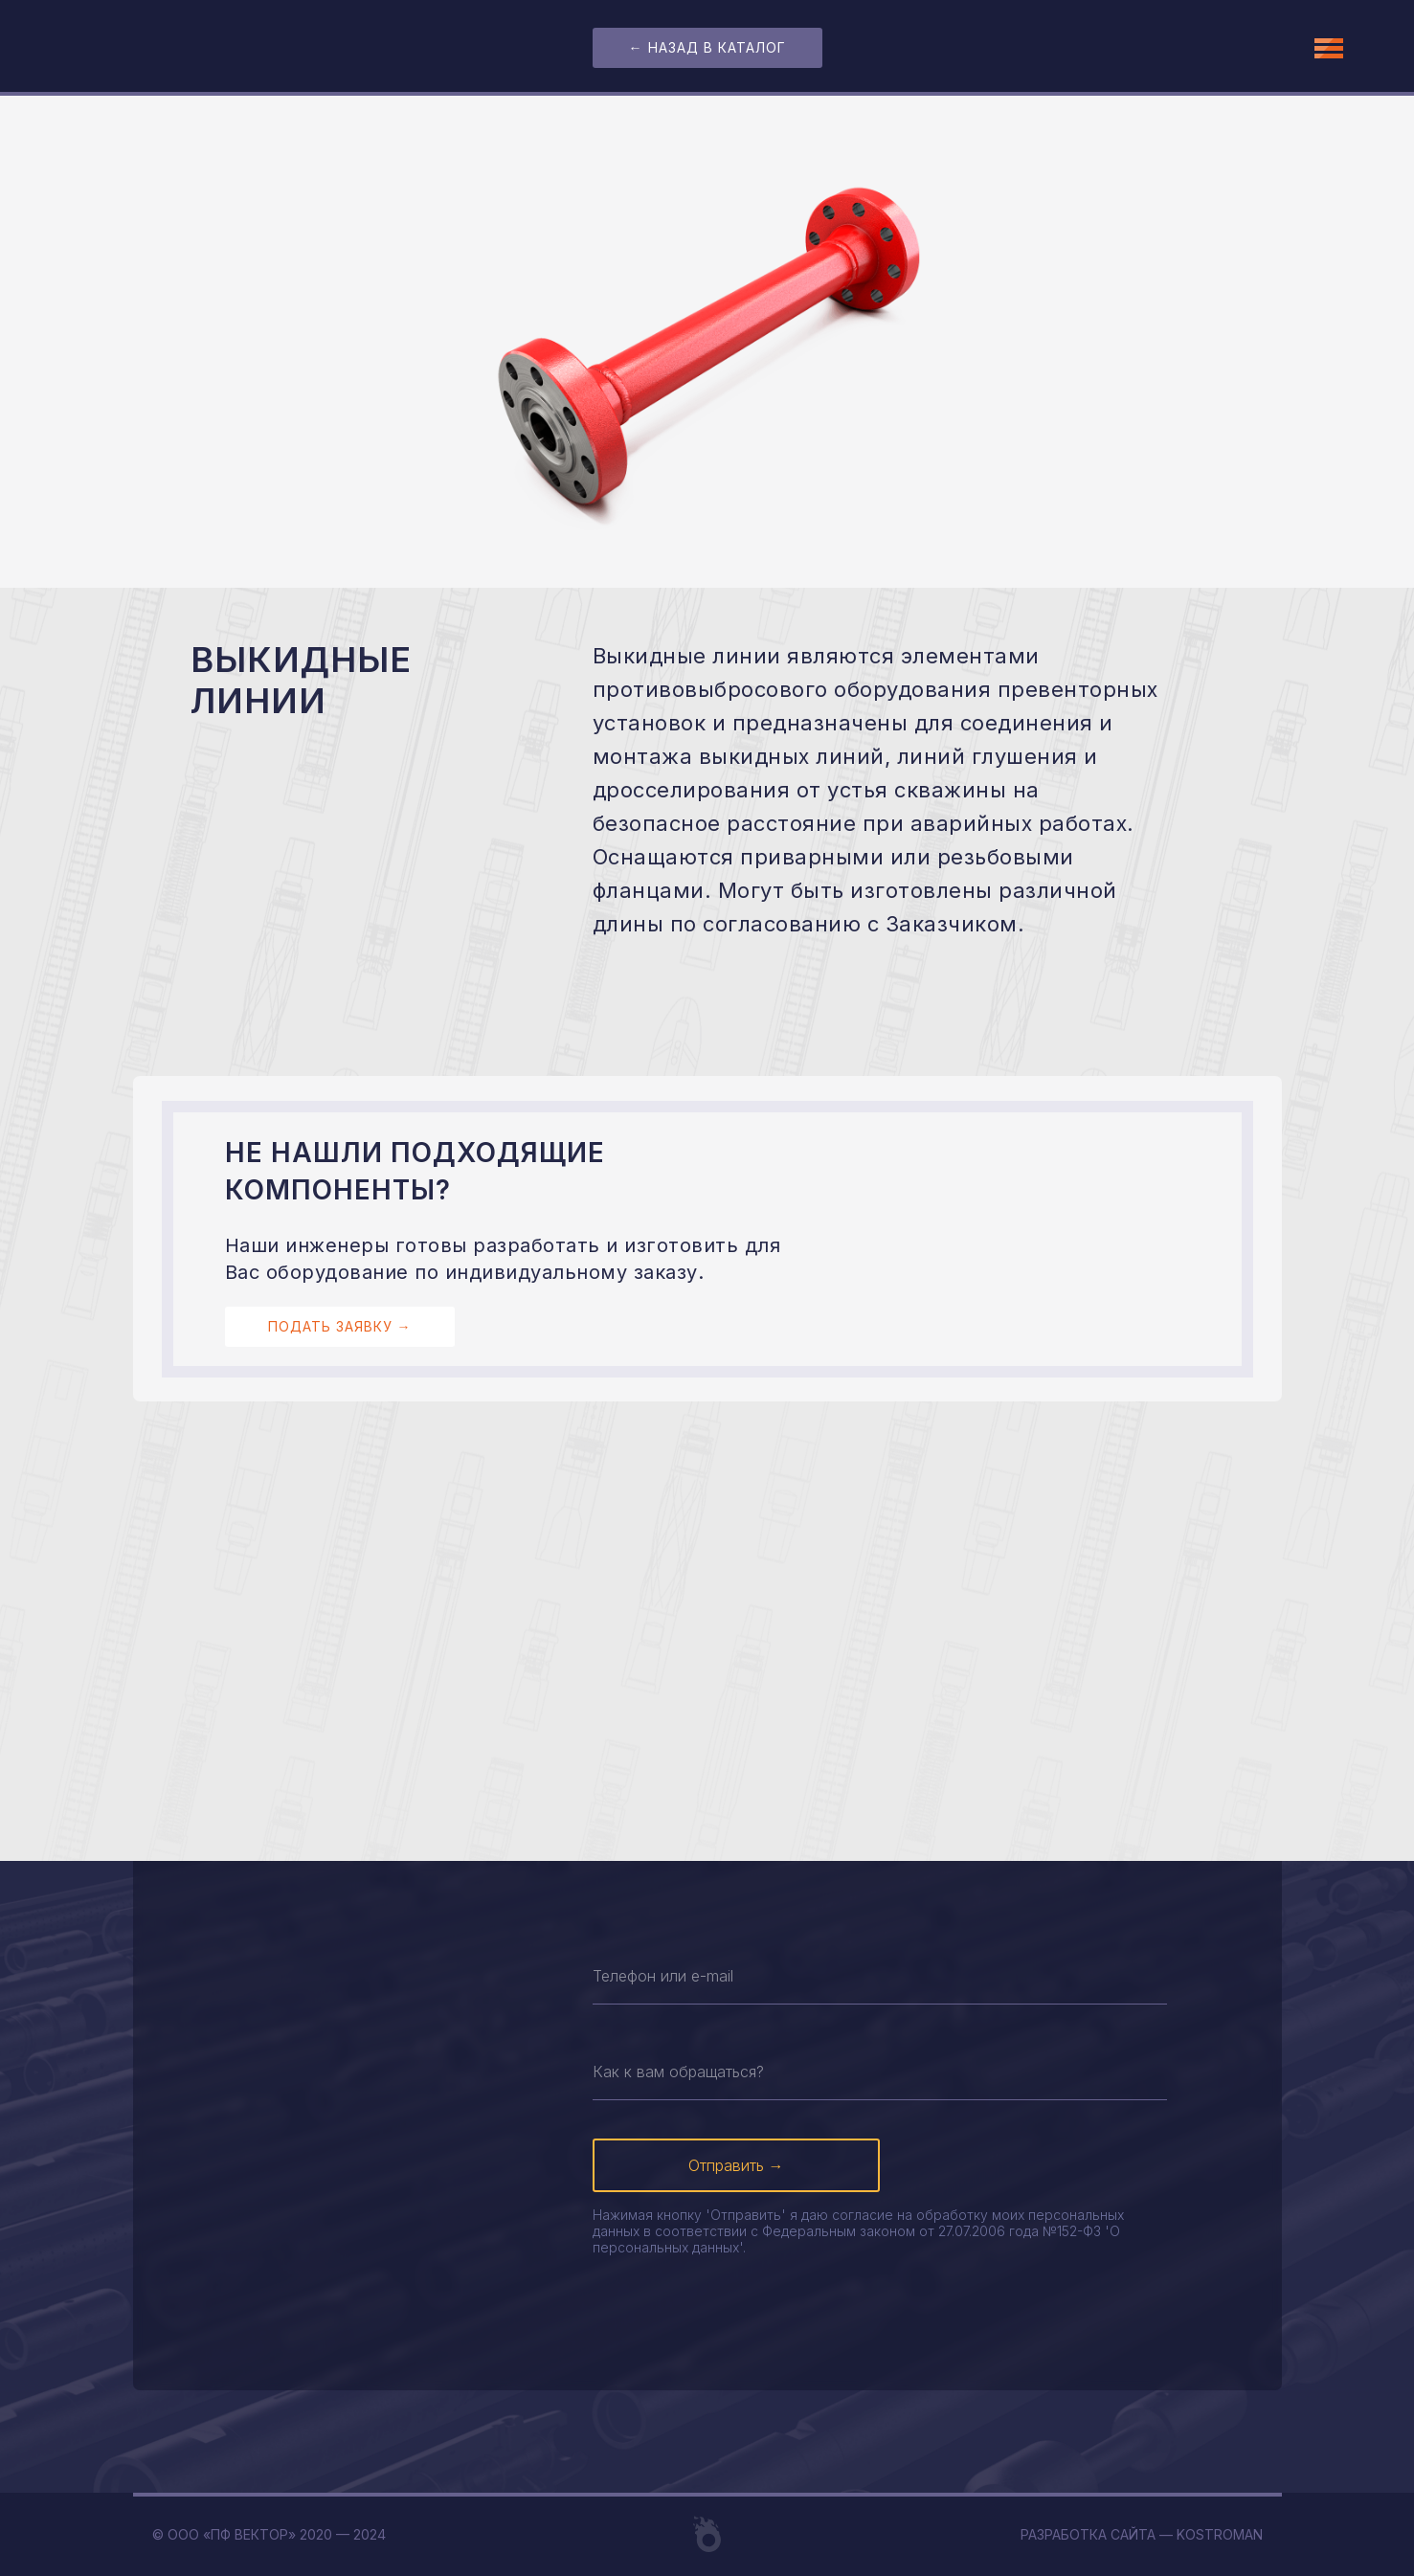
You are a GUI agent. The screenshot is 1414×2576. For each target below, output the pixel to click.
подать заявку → (340, 1326)
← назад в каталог (707, 47)
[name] (880, 2071)
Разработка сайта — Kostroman (1142, 2534)
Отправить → (736, 2165)
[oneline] (880, 1976)
